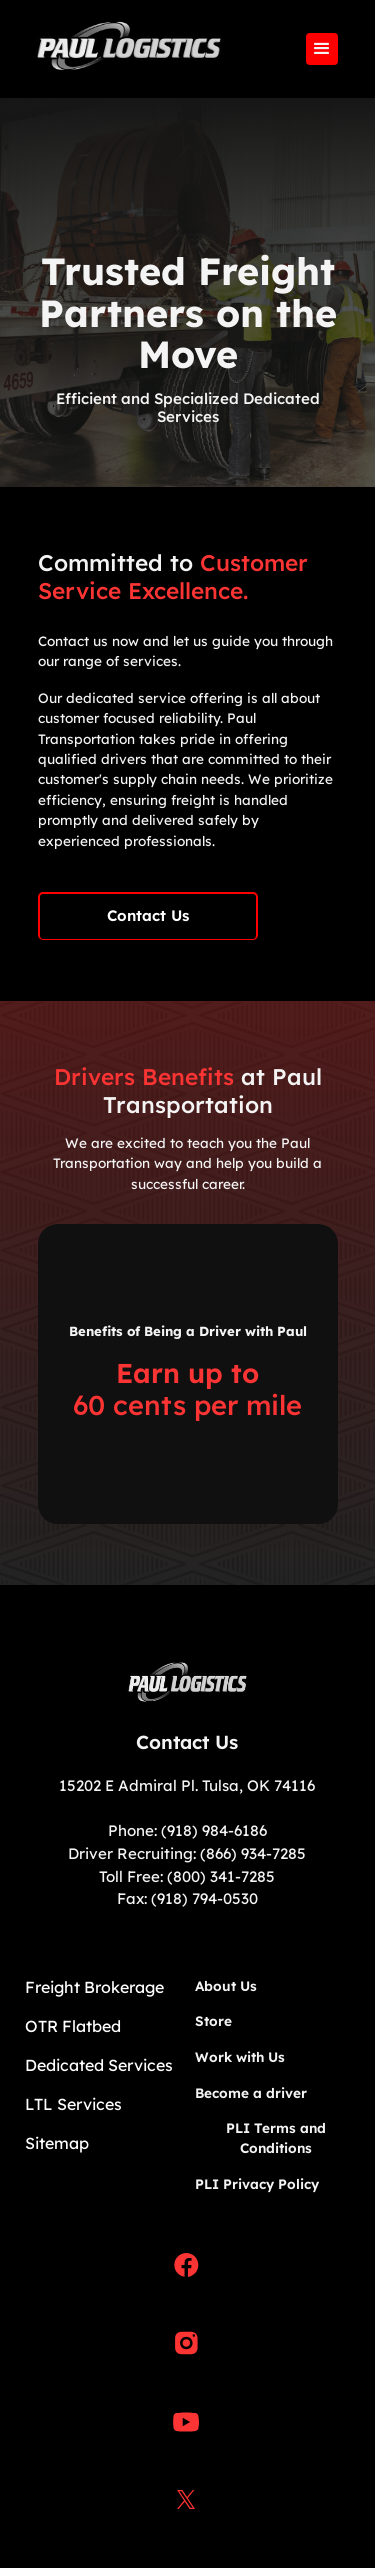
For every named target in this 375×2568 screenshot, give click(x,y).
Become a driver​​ (251, 2092)
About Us (226, 1985)
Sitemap (57, 2143)
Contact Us (148, 915)
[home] (124, 49)
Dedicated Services (99, 2065)
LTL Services (73, 2104)
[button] (322, 49)
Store (213, 2020)
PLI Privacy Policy (257, 2183)
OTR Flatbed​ (73, 2026)
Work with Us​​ (240, 2056)
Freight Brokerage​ (94, 1987)
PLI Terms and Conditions (276, 2137)
